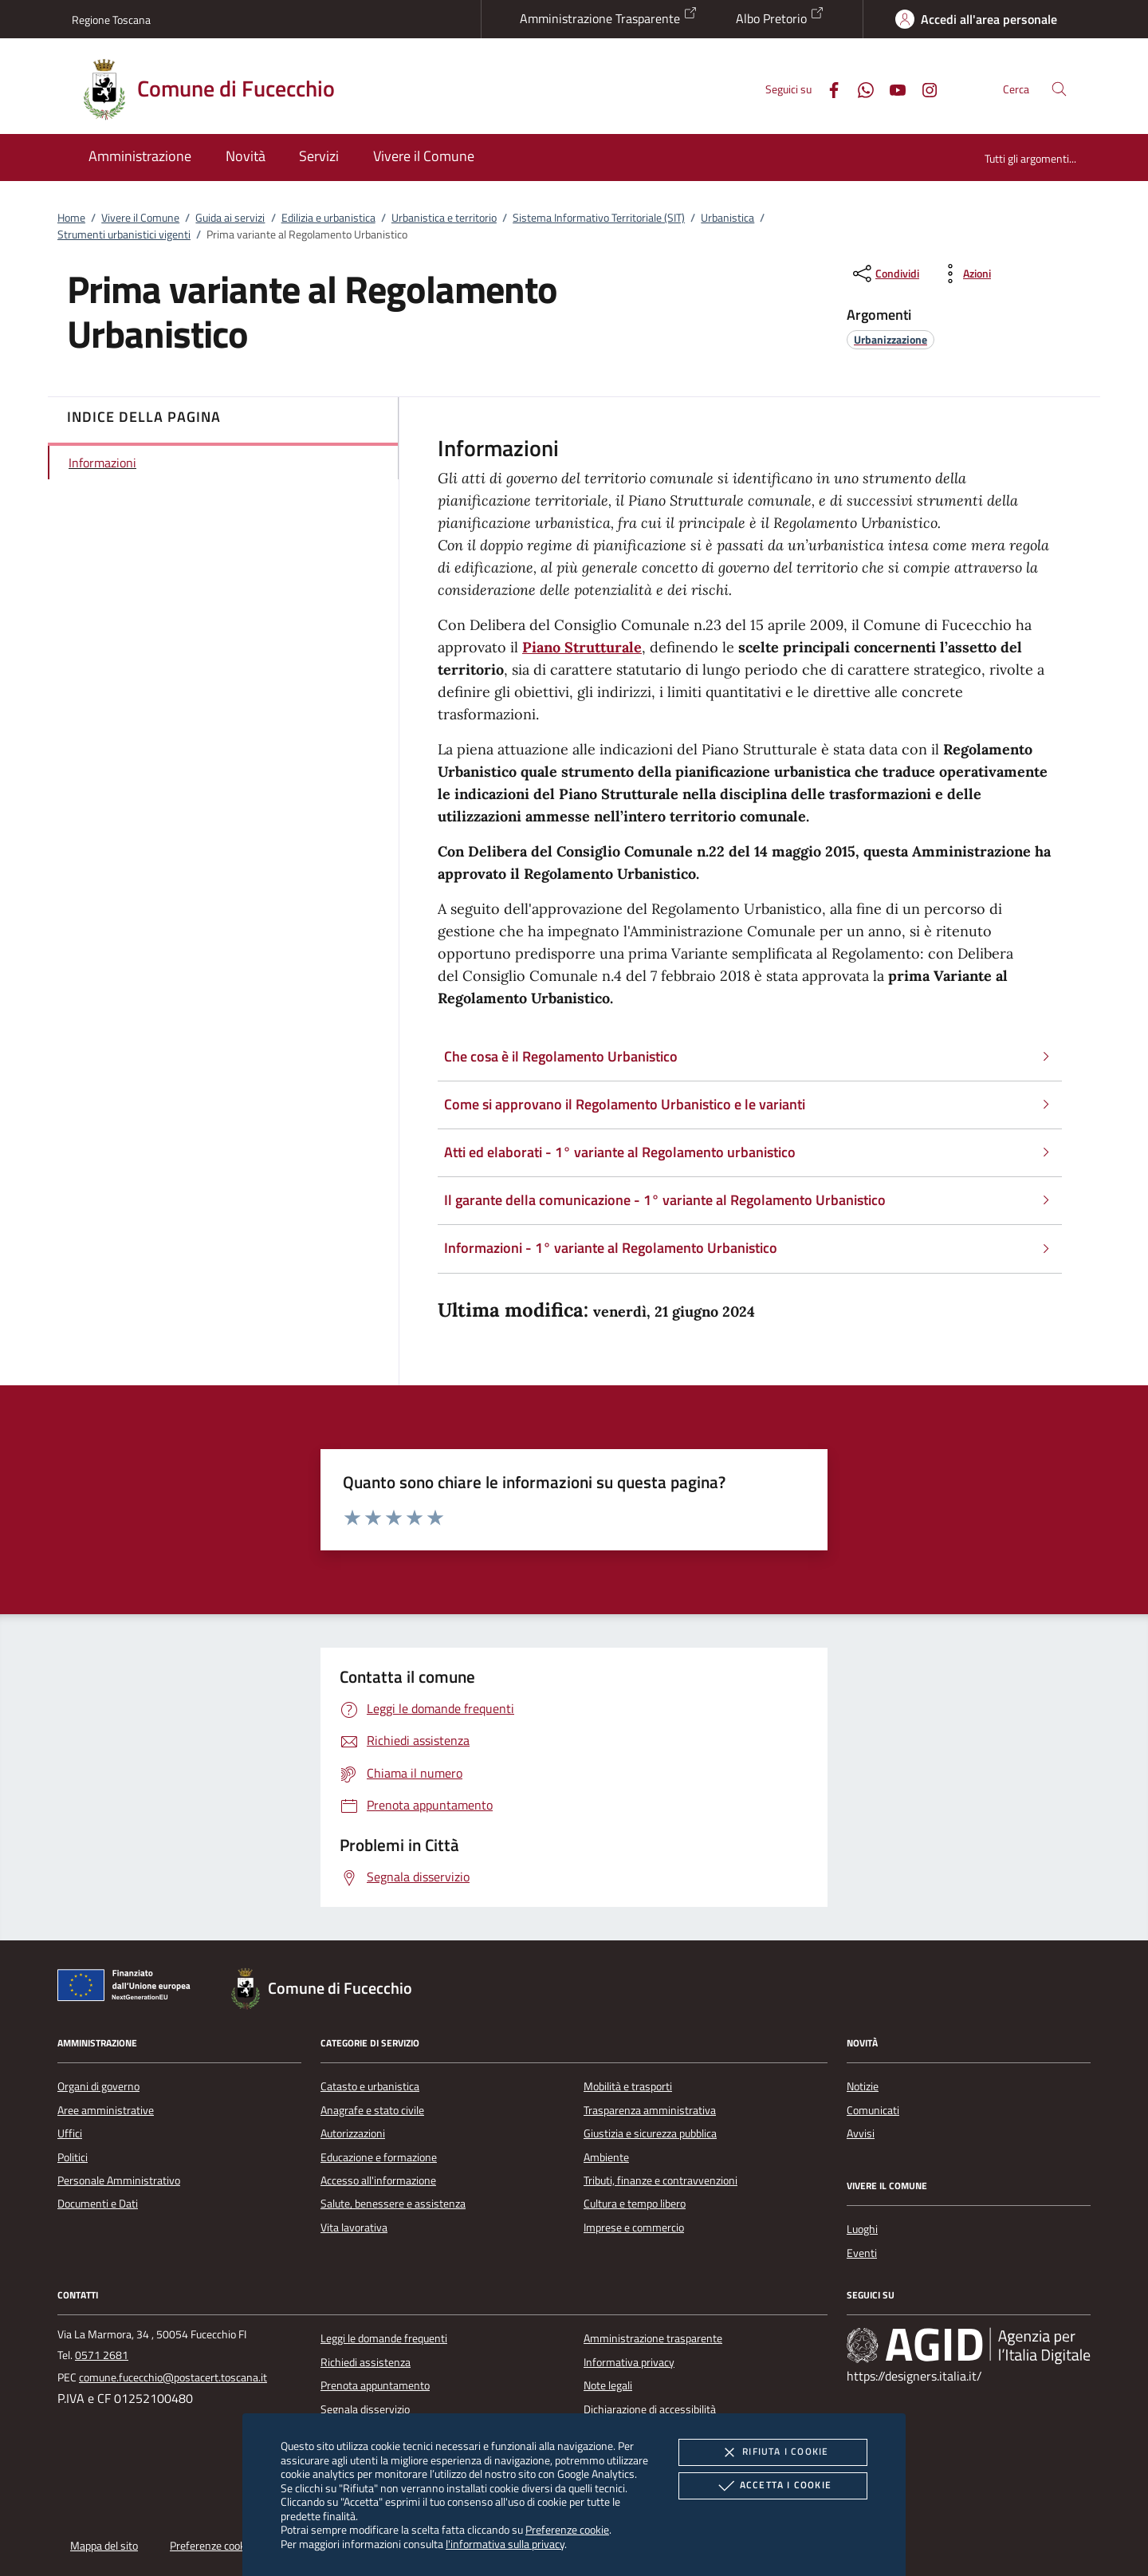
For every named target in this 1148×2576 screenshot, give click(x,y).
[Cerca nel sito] (1059, 89)
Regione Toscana (111, 19)
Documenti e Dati (97, 2203)
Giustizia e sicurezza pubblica (650, 2133)
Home (71, 217)
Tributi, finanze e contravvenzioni (660, 2180)
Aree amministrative (105, 2110)
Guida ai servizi (230, 217)
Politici (72, 2157)
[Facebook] (827, 88)
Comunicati (873, 2110)
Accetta (773, 2486)
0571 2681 (101, 2355)
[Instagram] (923, 88)
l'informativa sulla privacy (505, 2543)
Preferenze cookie (567, 2529)
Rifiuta (772, 2452)
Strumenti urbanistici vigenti (124, 234)
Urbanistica (727, 217)
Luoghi (862, 2229)
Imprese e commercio (634, 2227)
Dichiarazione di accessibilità (650, 2409)
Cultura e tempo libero (635, 2203)
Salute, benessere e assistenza (393, 2203)
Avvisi (861, 2133)
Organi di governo (98, 2086)
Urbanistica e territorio (444, 217)
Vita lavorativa (353, 2227)
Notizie (863, 2086)
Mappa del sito (104, 2545)
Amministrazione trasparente (653, 2338)
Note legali (608, 2385)
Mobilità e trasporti (628, 2086)
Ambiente (606, 2157)
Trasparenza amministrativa (650, 2110)
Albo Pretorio (780, 17)
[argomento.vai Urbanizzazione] (890, 339)
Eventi (862, 2253)
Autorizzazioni (352, 2133)
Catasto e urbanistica (369, 2086)
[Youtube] (891, 88)
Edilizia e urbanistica (328, 217)
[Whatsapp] (859, 88)
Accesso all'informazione (378, 2180)
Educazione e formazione (378, 2157)
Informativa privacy (629, 2362)
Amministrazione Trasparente (609, 17)
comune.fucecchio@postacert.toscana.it (173, 2377)
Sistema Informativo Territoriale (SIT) (599, 217)
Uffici (69, 2133)
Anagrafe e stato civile (372, 2110)
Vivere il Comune (140, 217)
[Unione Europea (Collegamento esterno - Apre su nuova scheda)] (128, 1988)
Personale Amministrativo (118, 2180)
